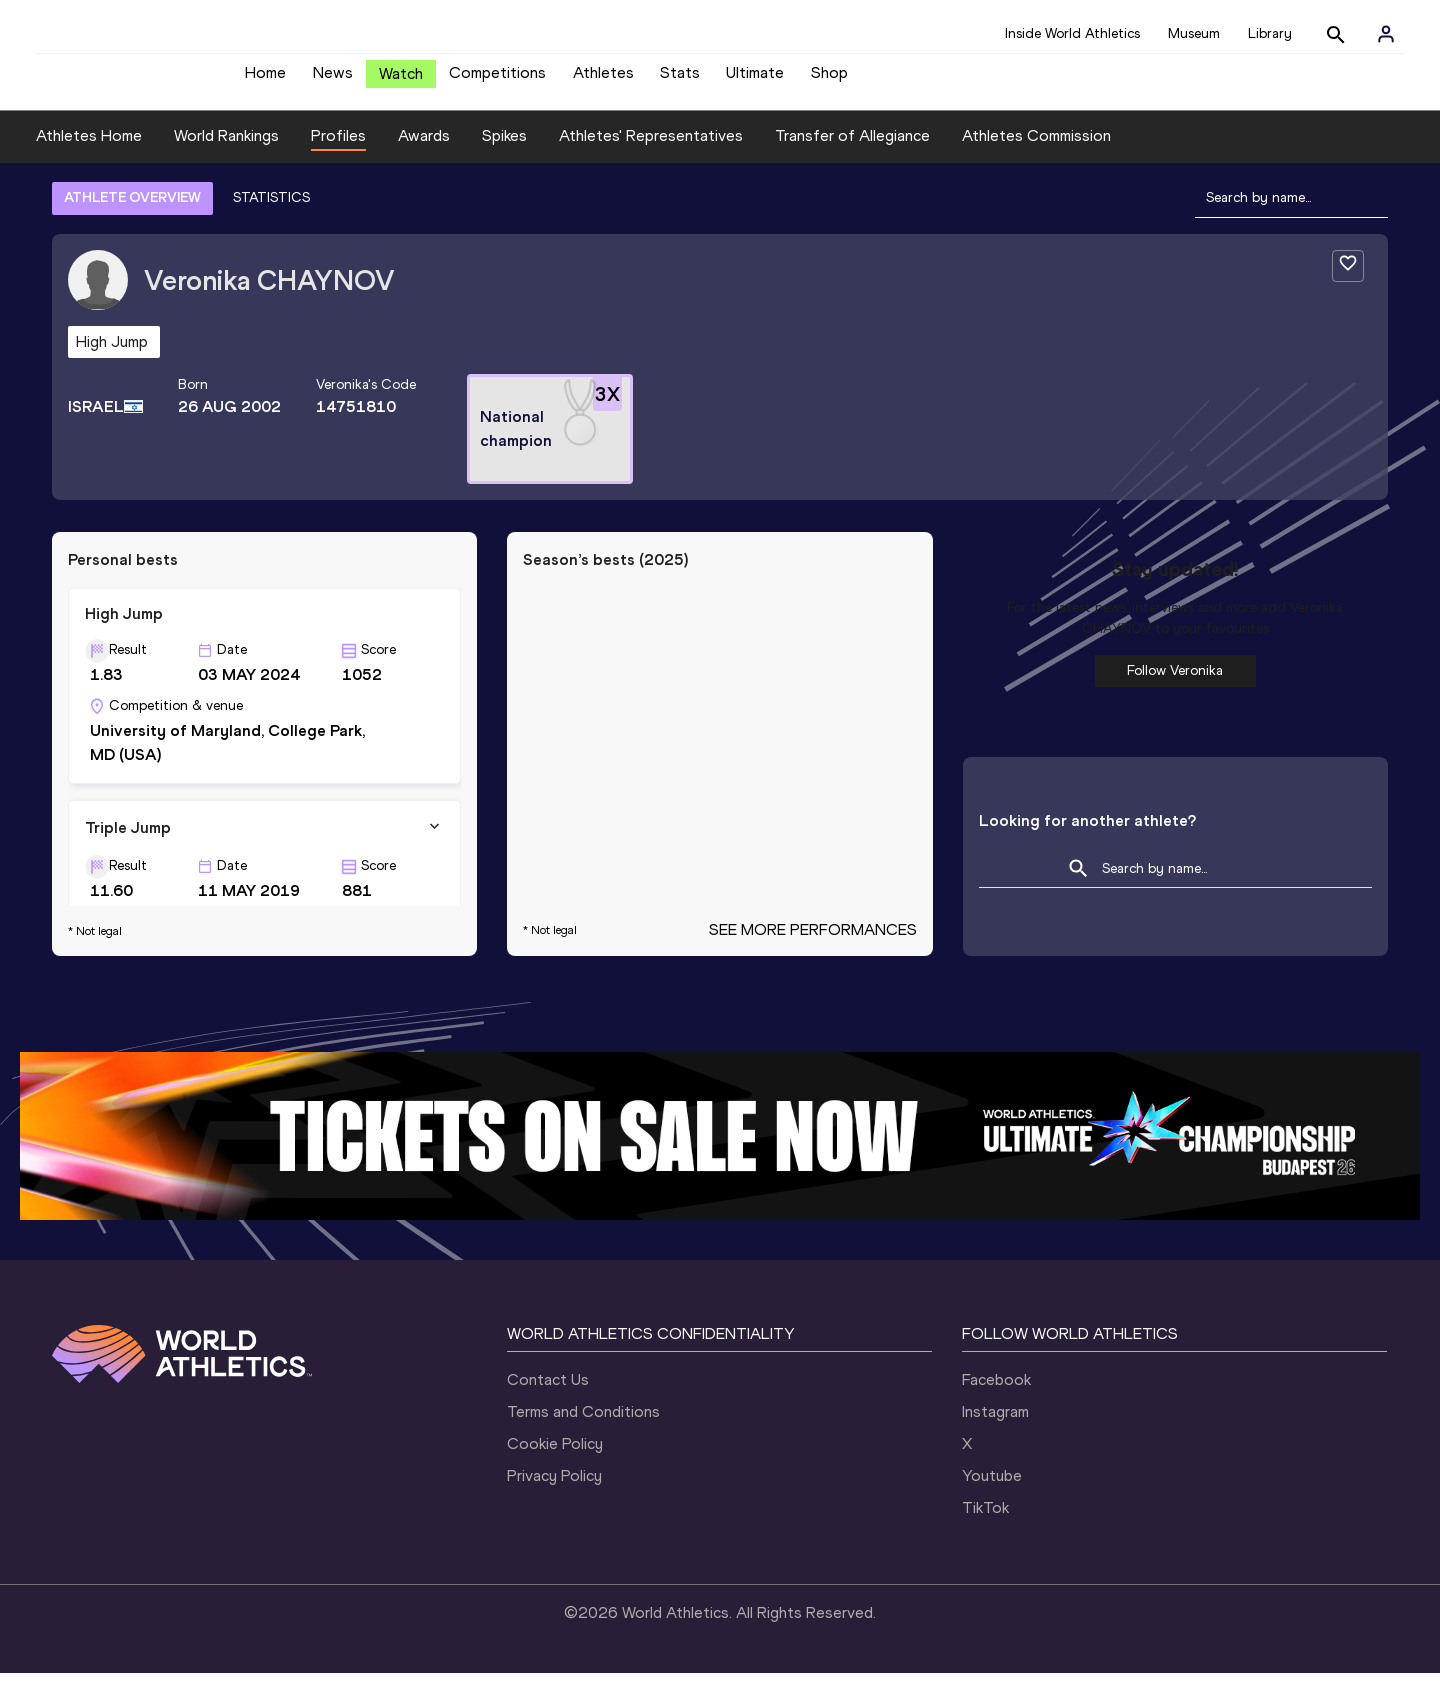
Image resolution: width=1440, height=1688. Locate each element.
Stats (680, 80)
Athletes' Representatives (651, 150)
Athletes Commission (1036, 150)
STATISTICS (271, 212)
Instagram (995, 1426)
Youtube (992, 1490)
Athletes (603, 80)
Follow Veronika (1175, 685)
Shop (829, 80)
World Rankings (226, 150)
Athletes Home (89, 150)
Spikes (504, 150)
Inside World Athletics (1072, 33)
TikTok (985, 1522)
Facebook (996, 1394)
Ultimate (755, 80)
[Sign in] (1386, 34)
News (333, 80)
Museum (1194, 33)
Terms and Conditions (583, 1426)
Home (265, 80)
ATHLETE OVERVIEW (132, 212)
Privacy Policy (554, 1490)
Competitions (497, 80)
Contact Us (548, 1394)
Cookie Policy (555, 1458)
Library (1270, 33)
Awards (424, 150)
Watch (401, 81)
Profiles (338, 150)
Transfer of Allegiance (852, 150)
